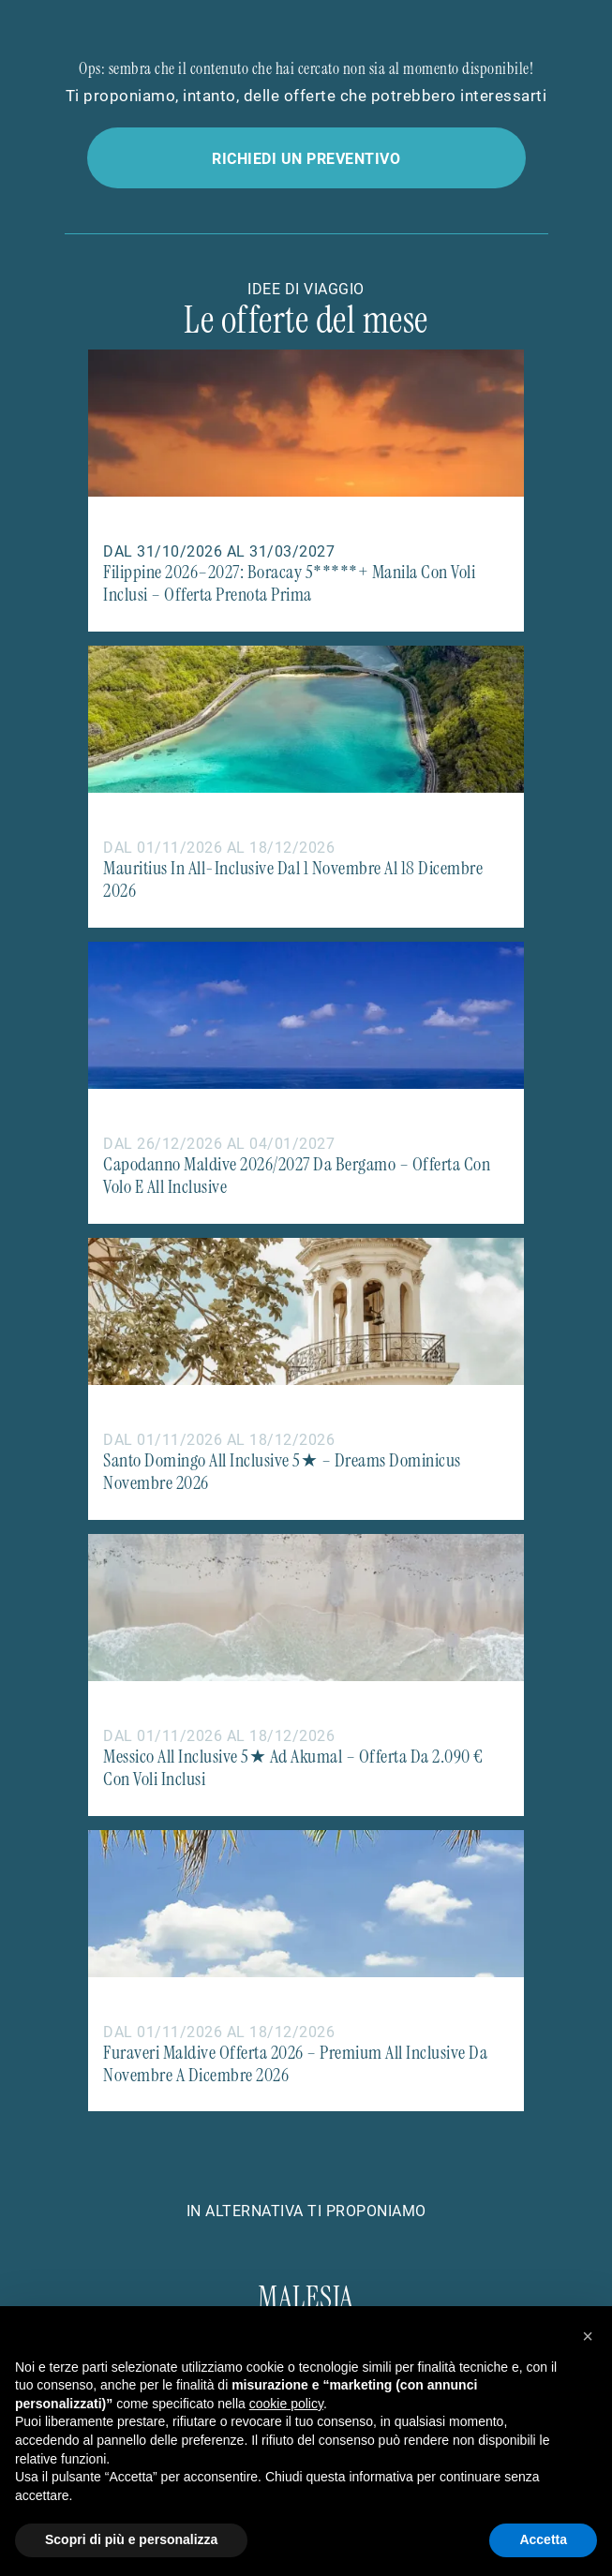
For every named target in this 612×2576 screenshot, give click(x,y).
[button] (588, 2336)
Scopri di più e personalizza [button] (131, 2539)
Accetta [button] (543, 2539)
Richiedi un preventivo (306, 158)
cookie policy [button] (286, 2403)
